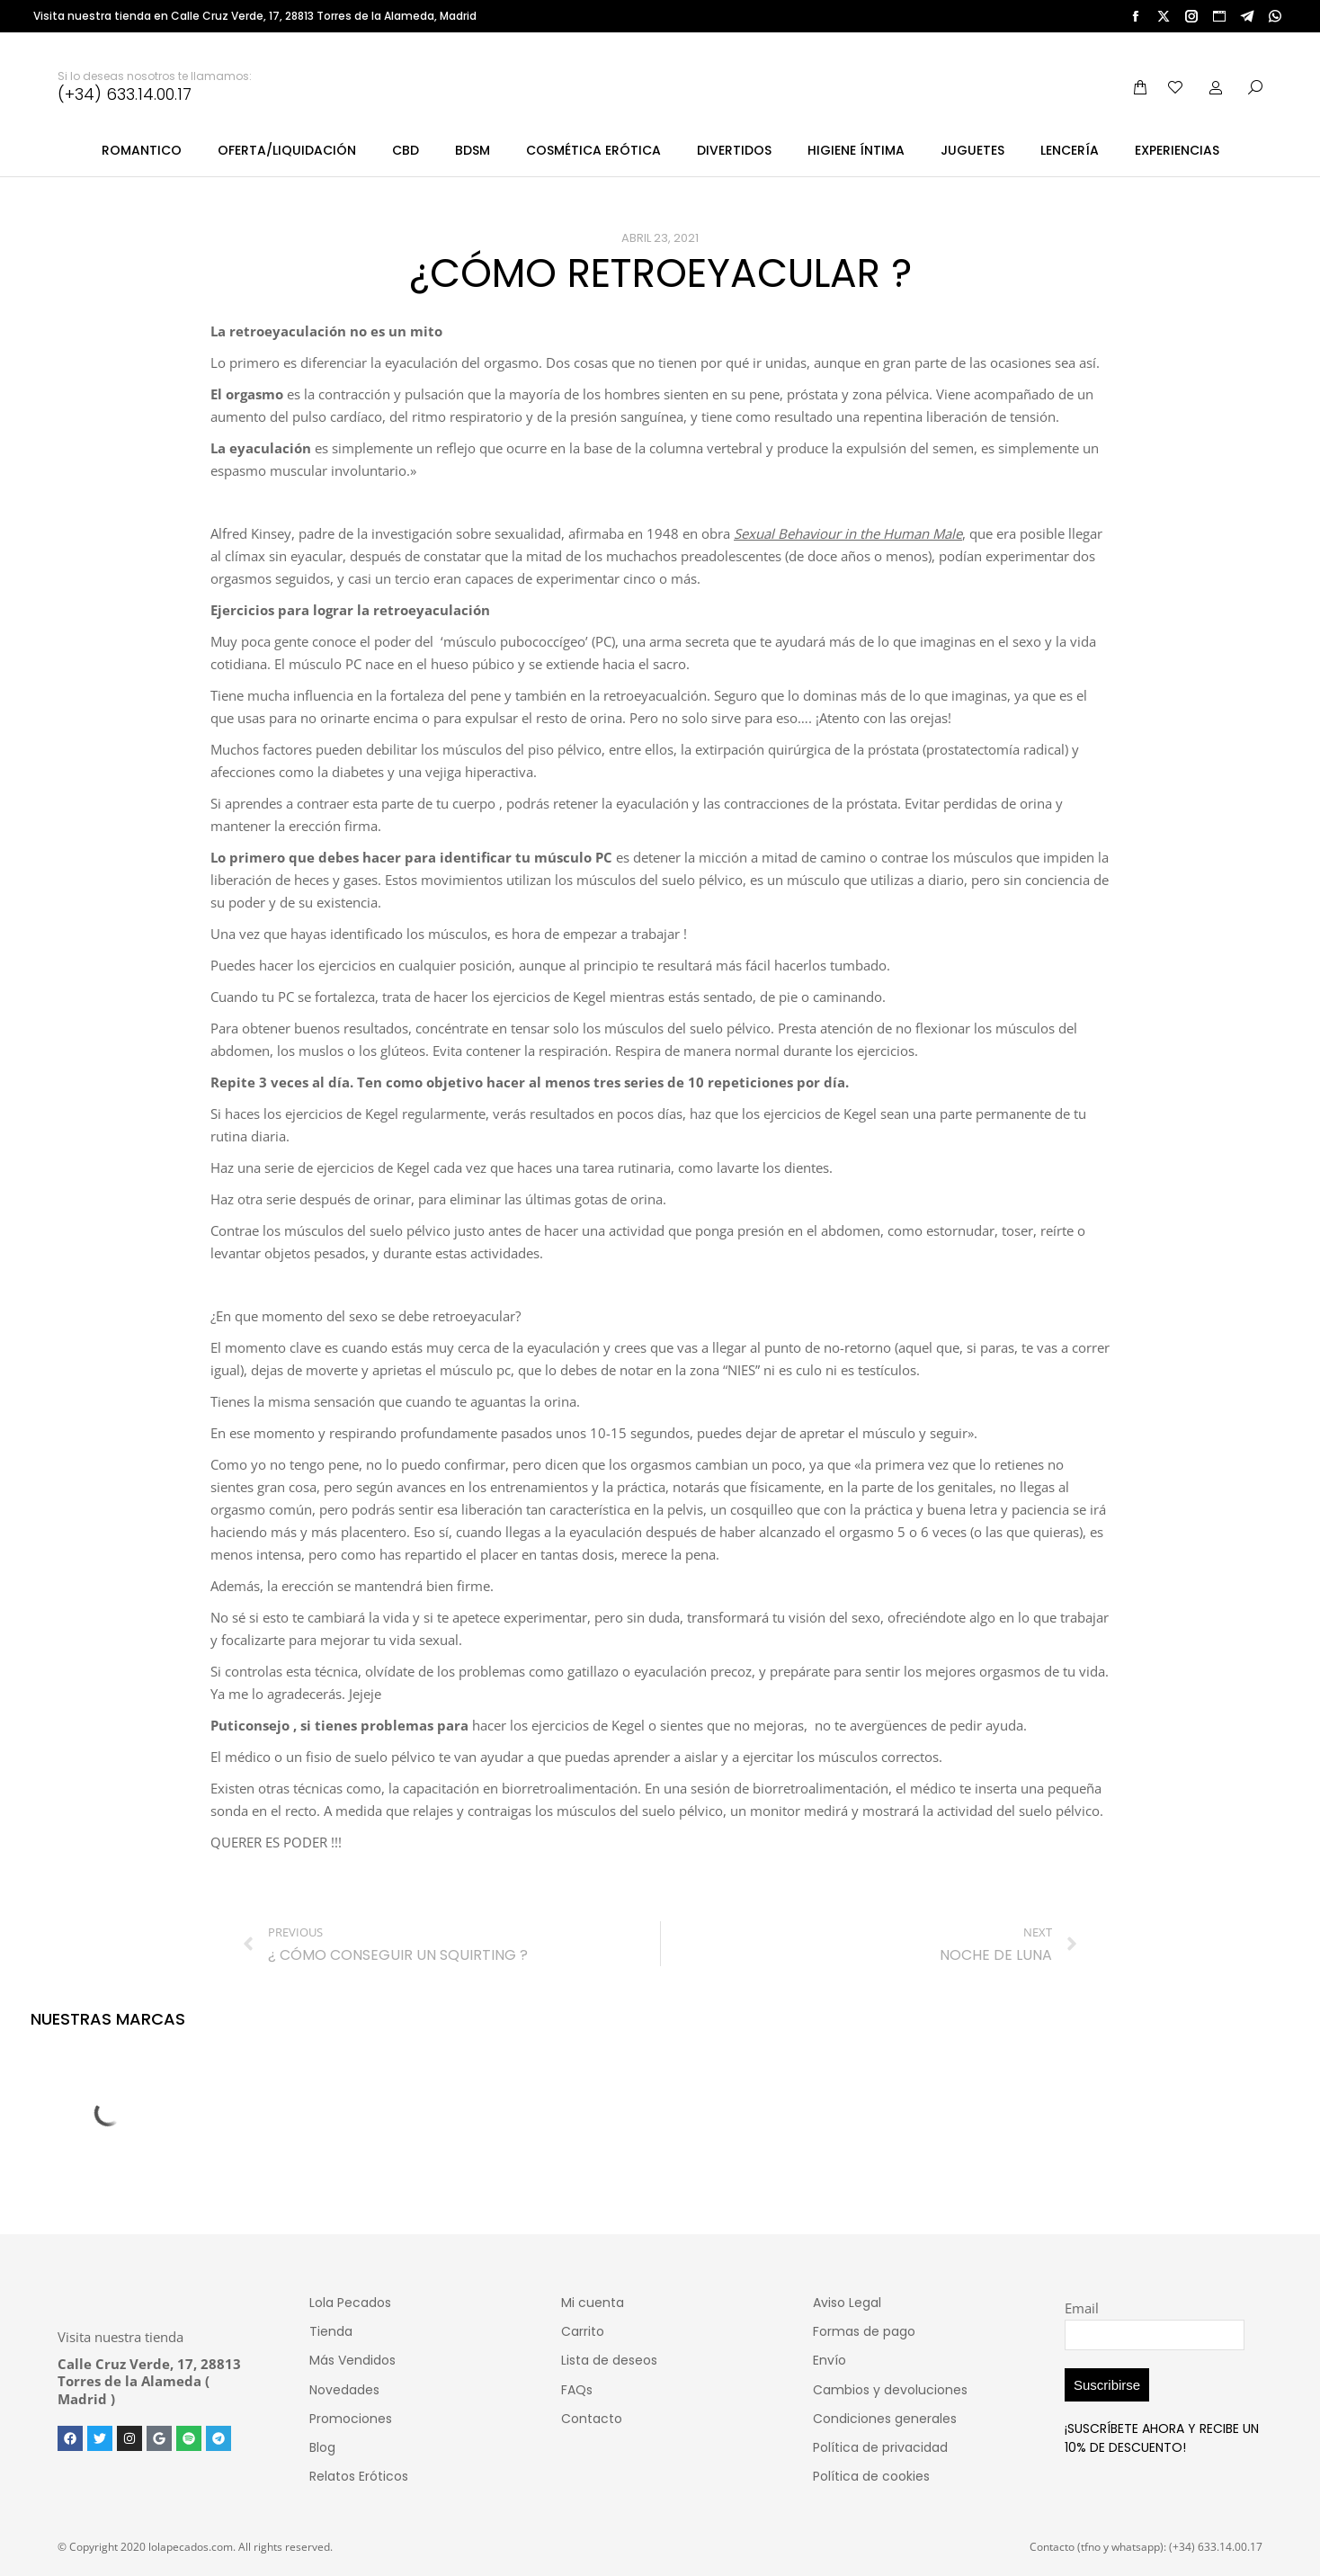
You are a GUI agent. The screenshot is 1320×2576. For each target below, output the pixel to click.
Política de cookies (871, 2476)
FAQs (577, 2390)
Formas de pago (864, 2331)
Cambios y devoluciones (890, 2390)
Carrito (582, 2331)
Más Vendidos (352, 2360)
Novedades (344, 2390)
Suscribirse (1107, 2385)
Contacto (591, 2419)
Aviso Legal (847, 2303)
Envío (829, 2360)
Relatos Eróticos (358, 2476)
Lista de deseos (609, 2360)
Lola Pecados (350, 2303)
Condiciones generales (885, 2419)
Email (1082, 2308)
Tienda (330, 2331)
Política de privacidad (880, 2447)
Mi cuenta (592, 2303)
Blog (322, 2447)
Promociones (350, 2419)
